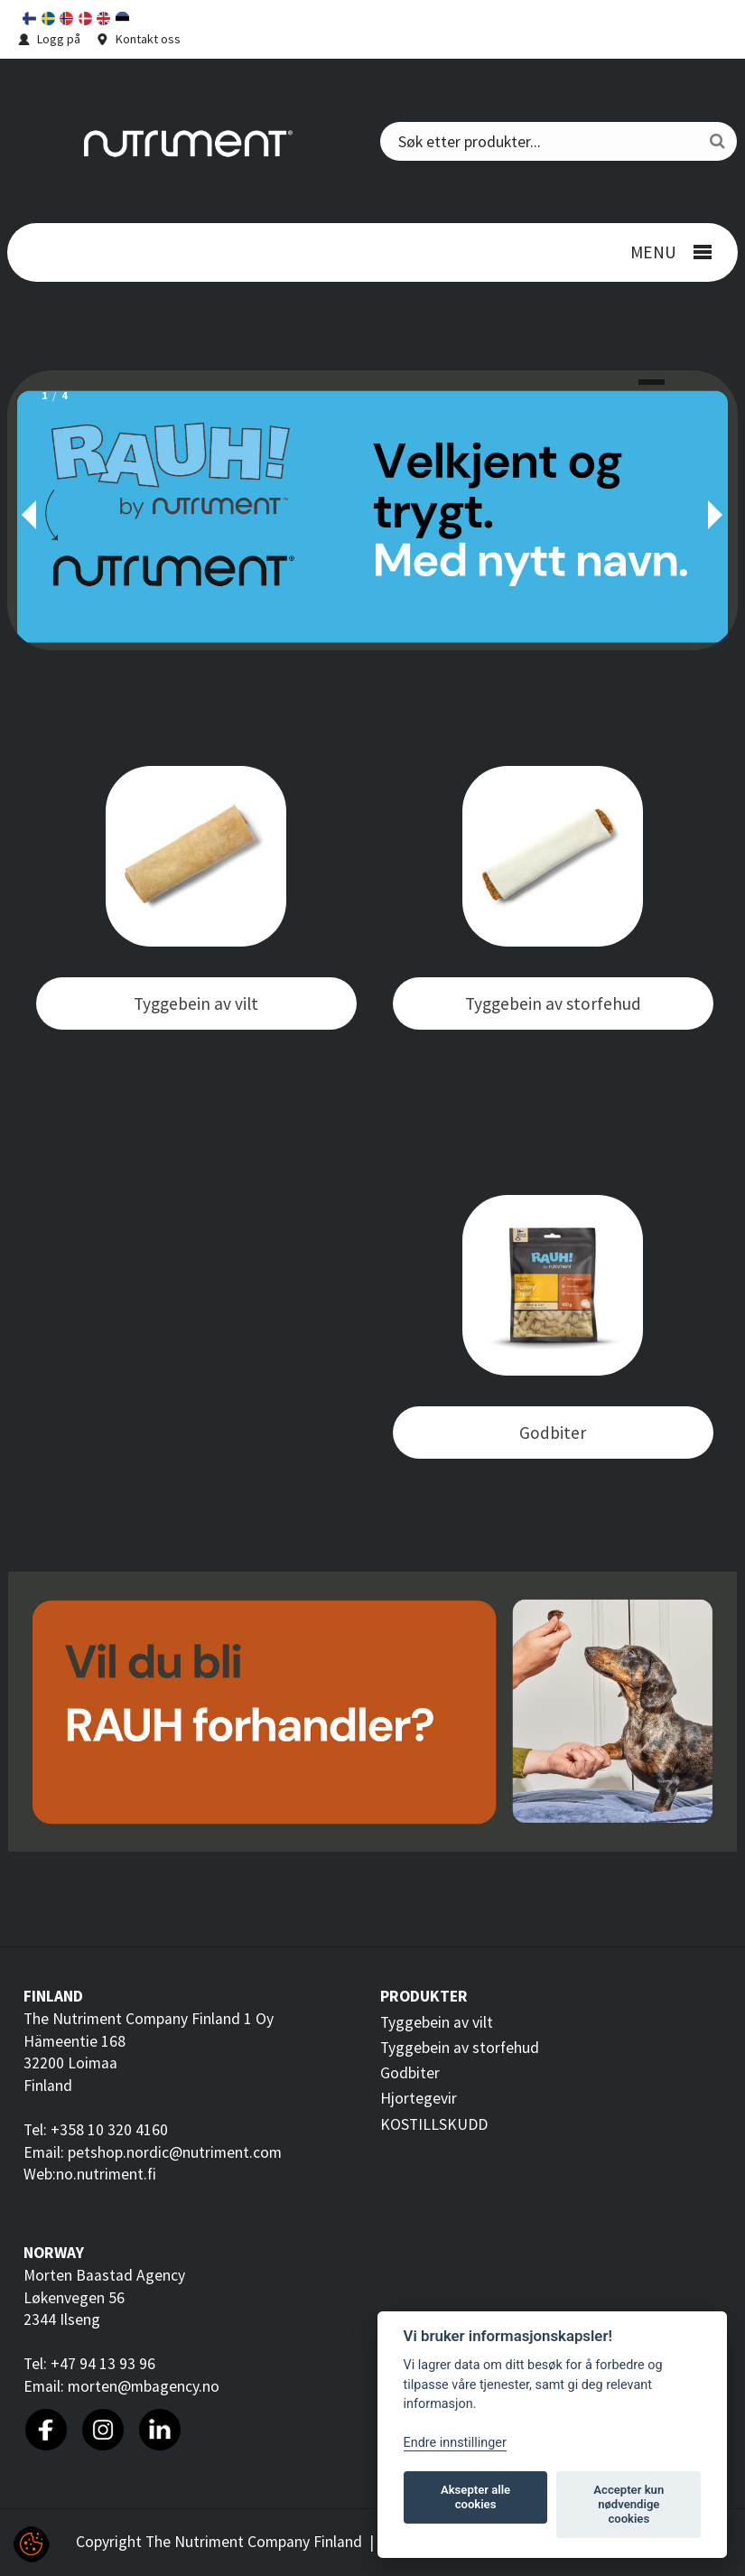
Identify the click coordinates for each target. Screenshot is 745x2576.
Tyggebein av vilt (436, 2022)
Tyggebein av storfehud (459, 2048)
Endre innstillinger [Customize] (455, 2442)
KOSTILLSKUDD (434, 2124)
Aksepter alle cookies (475, 2497)
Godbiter (410, 2073)
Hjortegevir (418, 2098)
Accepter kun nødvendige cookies (628, 2504)
